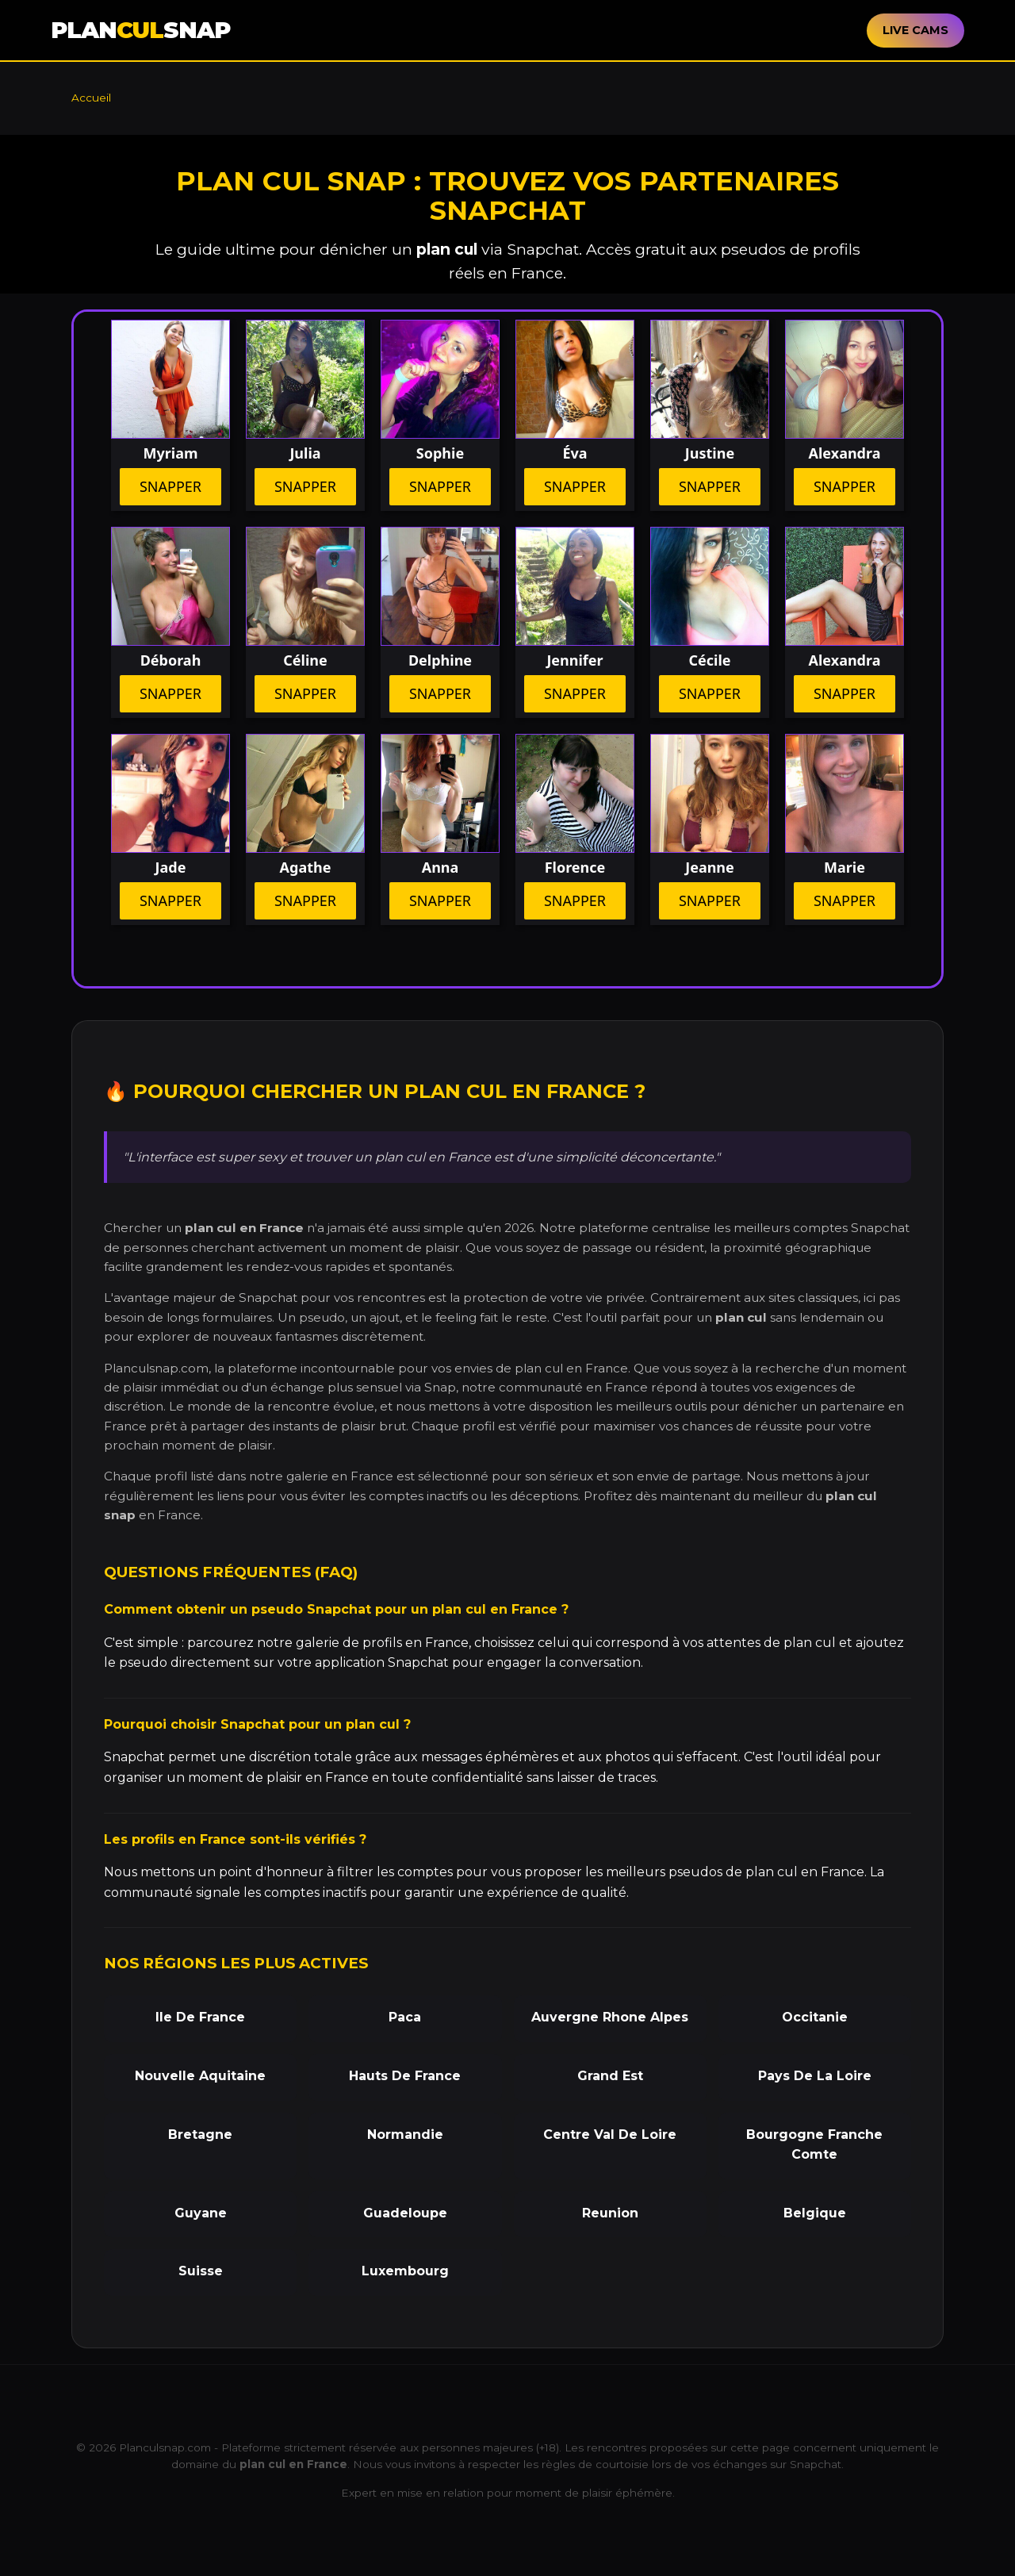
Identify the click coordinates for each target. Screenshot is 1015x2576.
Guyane (200, 2213)
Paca (405, 2017)
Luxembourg (405, 2270)
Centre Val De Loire (609, 2134)
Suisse (200, 2270)
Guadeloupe (405, 2213)
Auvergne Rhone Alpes (609, 2017)
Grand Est (610, 2075)
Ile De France (200, 2017)
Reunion (610, 2213)
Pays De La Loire (814, 2075)
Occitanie (815, 2017)
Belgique (814, 2213)
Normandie (405, 2134)
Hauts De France (405, 2075)
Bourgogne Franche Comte (814, 2145)
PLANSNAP (140, 30)
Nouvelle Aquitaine (200, 2075)
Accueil (91, 97)
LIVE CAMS (915, 30)
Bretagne (200, 2134)
